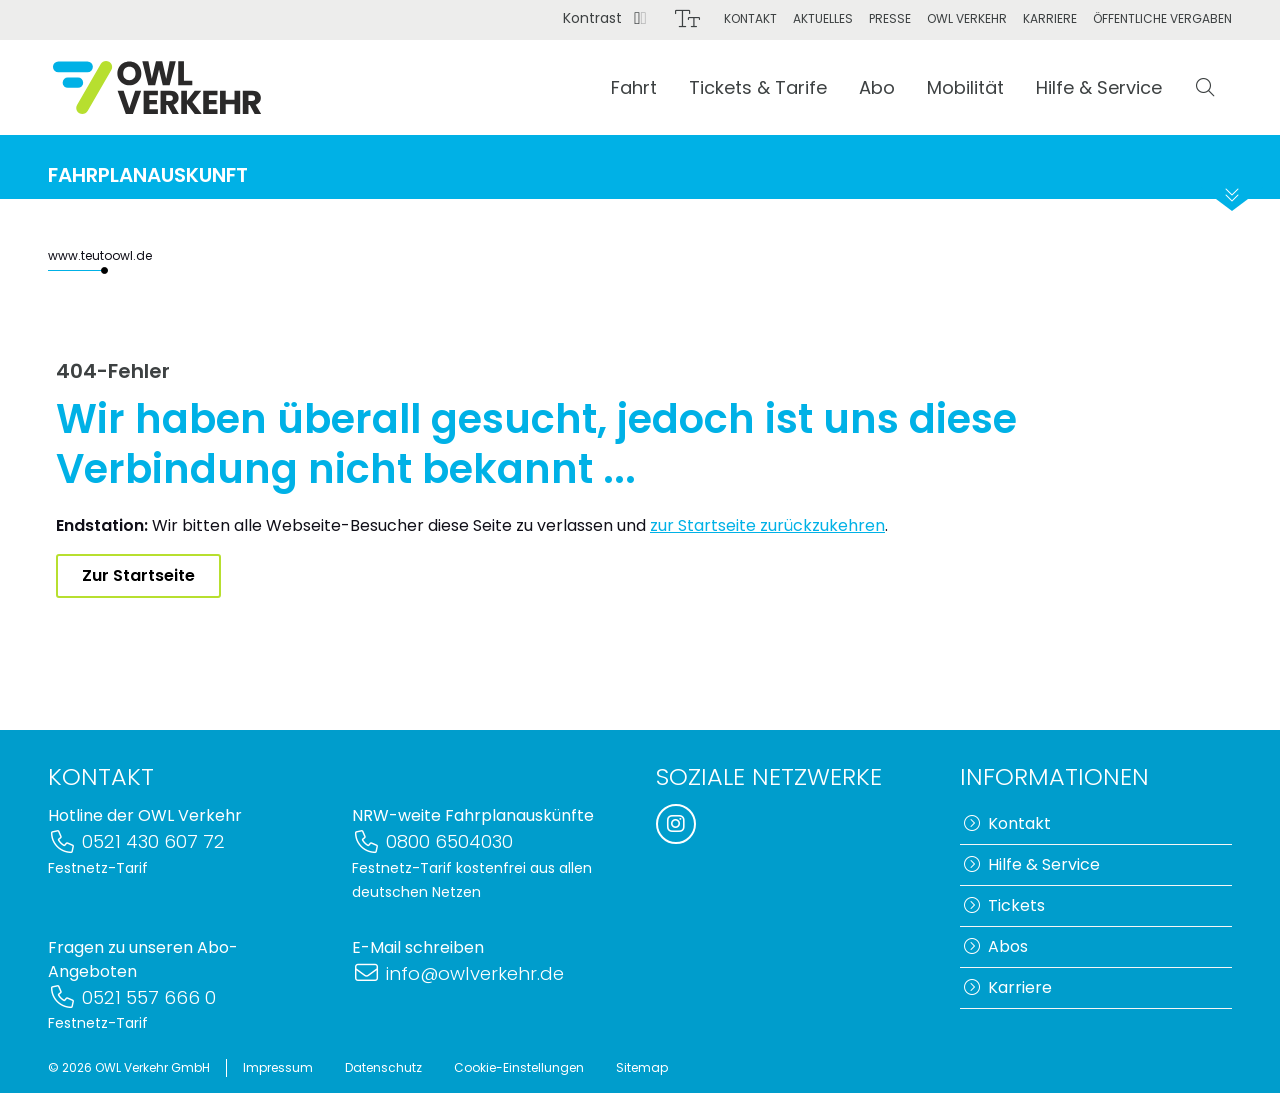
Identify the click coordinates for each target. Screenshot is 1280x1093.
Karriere (1050, 18)
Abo (877, 87)
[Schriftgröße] (687, 19)
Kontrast (605, 18)
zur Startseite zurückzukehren (767, 525)
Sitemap (642, 1067)
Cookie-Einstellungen (519, 1067)
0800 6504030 (432, 841)
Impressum (278, 1067)
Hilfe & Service (1099, 87)
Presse (890, 18)
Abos (996, 946)
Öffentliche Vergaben (1162, 18)
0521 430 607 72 (136, 841)
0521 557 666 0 (132, 997)
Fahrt (634, 87)
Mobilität (965, 87)
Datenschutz (383, 1067)
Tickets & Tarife (758, 87)
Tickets (1004, 905)
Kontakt (750, 18)
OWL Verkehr (967, 18)
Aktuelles (823, 18)
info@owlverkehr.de (458, 973)
